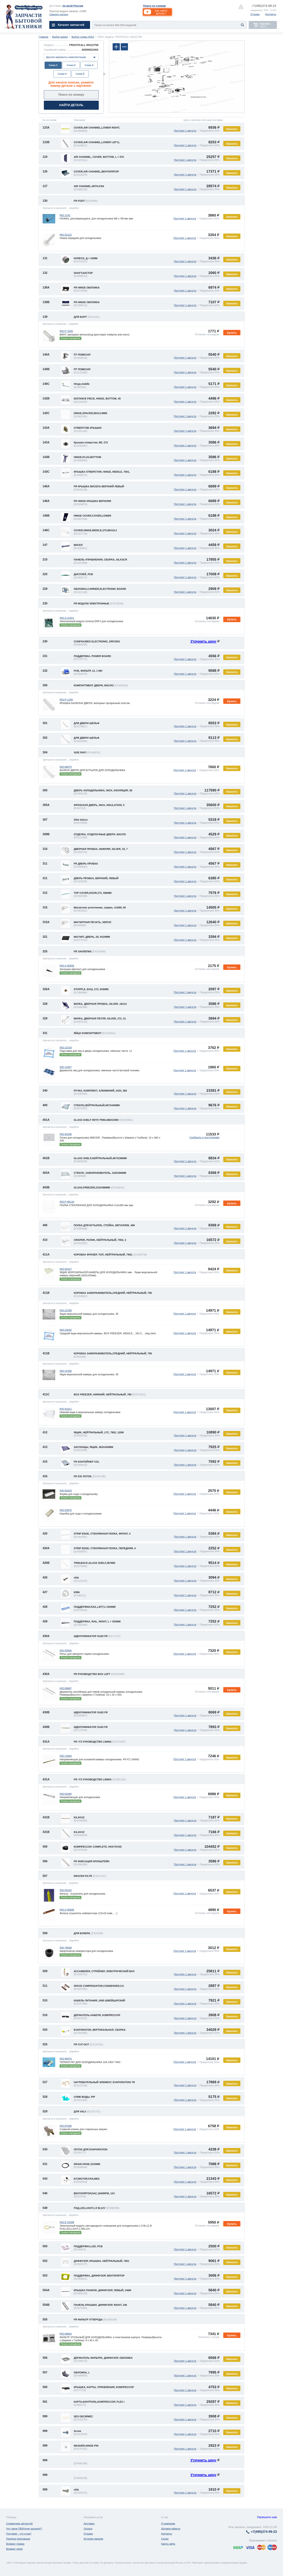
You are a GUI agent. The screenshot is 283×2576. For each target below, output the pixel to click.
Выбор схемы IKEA (83, 36)
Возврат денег (14, 2548)
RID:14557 (66, 1067)
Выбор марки (60, 36)
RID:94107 (66, 1269)
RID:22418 (66, 1047)
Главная (43, 36)
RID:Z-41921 (67, 618)
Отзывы (255, 14)
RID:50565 (66, 1650)
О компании (168, 2523)
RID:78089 (66, 1947)
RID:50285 (66, 1793)
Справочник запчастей (19, 2523)
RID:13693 (66, 1756)
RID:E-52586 (67, 2222)
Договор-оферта (170, 2528)
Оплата (88, 2528)
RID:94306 (66, 1134)
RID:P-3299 (66, 331)
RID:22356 (66, 1310)
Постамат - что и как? (18, 2533)
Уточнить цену (203, 641)
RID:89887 (66, 1688)
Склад (165, 2538)
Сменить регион (58, 14)
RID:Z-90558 (67, 965)
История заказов (93, 2538)
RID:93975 (66, 1510)
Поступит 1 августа (185, 130)
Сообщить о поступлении (204, 1137)
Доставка (89, 2523)
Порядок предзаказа (18, 2538)
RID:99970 (66, 2058)
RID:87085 (66, 2125)
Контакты (270, 14)
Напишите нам (267, 2517)
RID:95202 (66, 1890)
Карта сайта (168, 2543)
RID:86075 (66, 766)
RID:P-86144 (67, 1201)
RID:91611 (66, 1408)
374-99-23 (263, 5)
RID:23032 (66, 1329)
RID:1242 (65, 215)
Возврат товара (15, 2543)
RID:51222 (66, 234)
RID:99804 (66, 2333)
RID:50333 (66, 1490)
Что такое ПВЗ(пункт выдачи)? (24, 2528)
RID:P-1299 (66, 699)
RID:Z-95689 (67, 1909)
